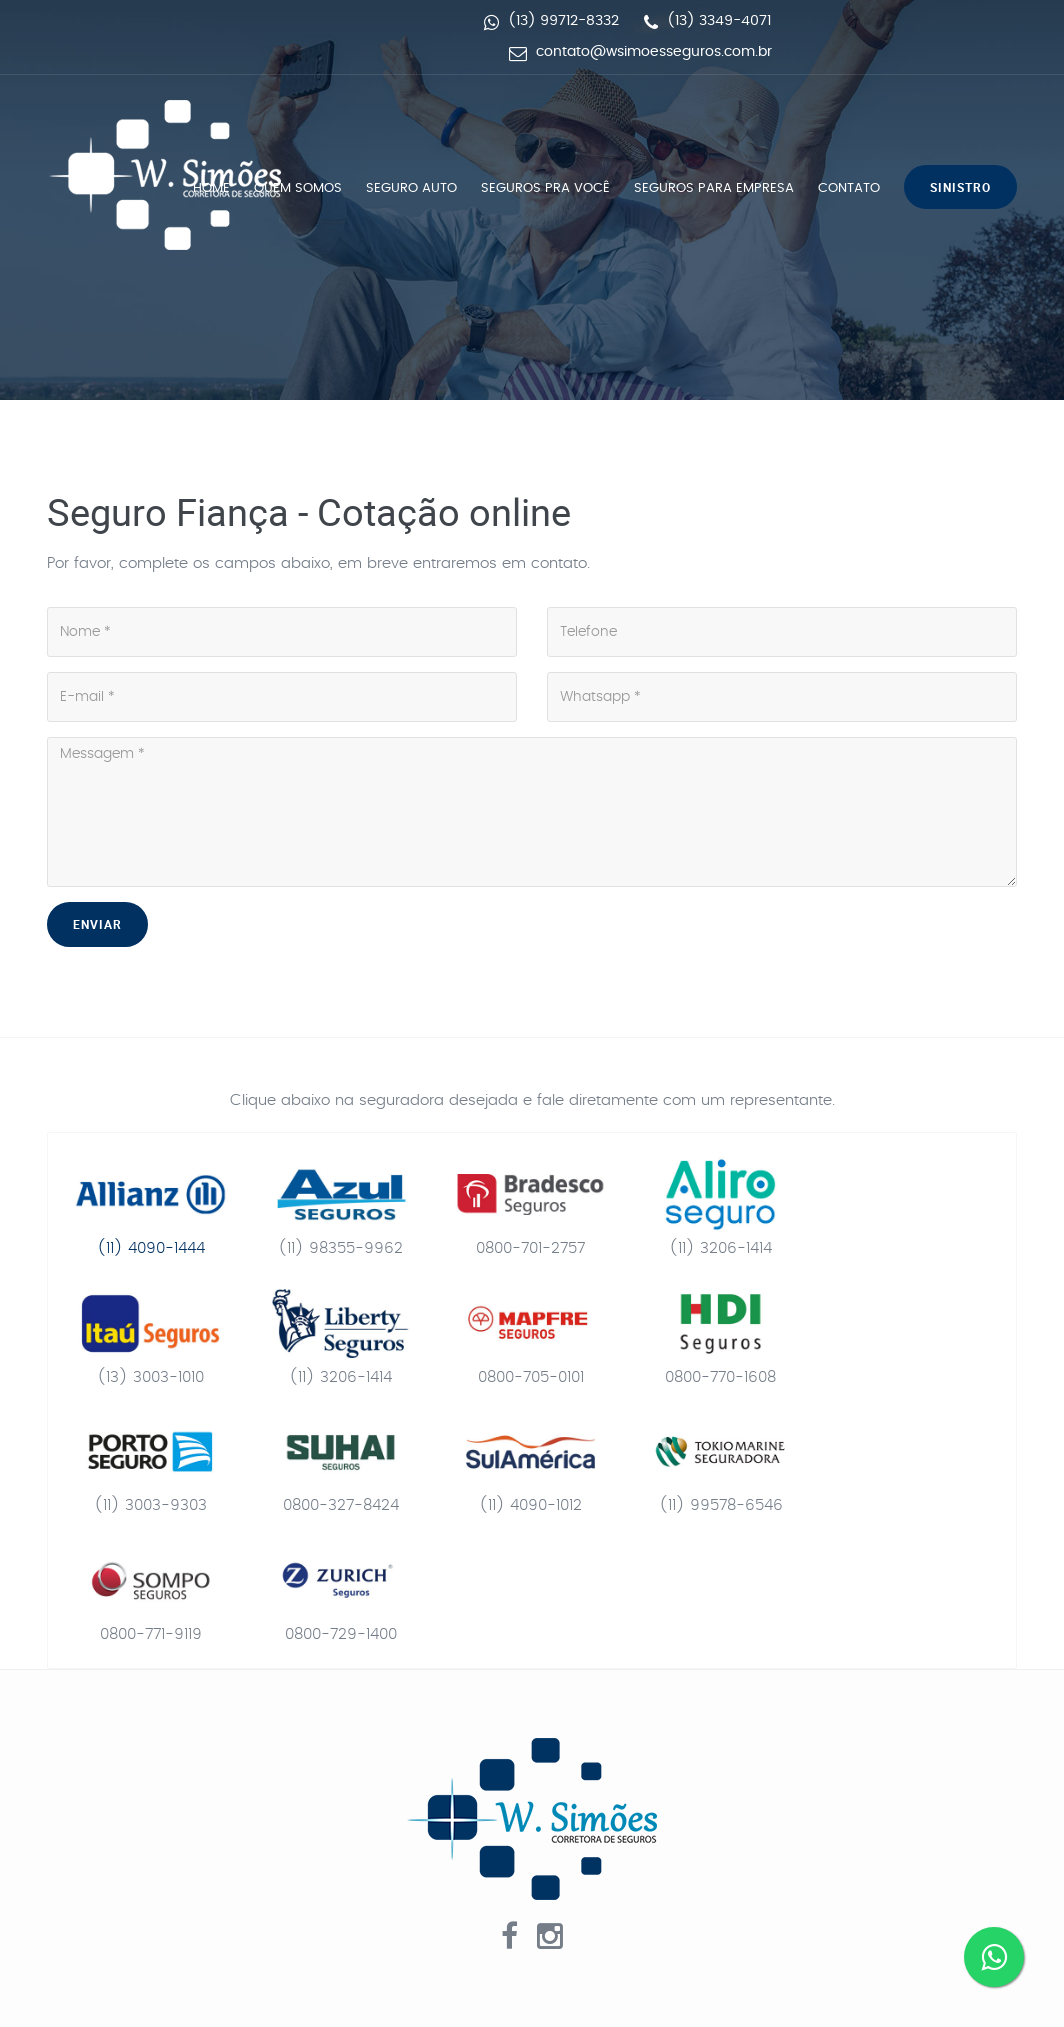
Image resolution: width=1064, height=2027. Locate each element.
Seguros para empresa (714, 188)
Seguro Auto (411, 188)
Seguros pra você (545, 188)
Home (211, 188)
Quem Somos (298, 188)
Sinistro (960, 187)
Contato (849, 188)
